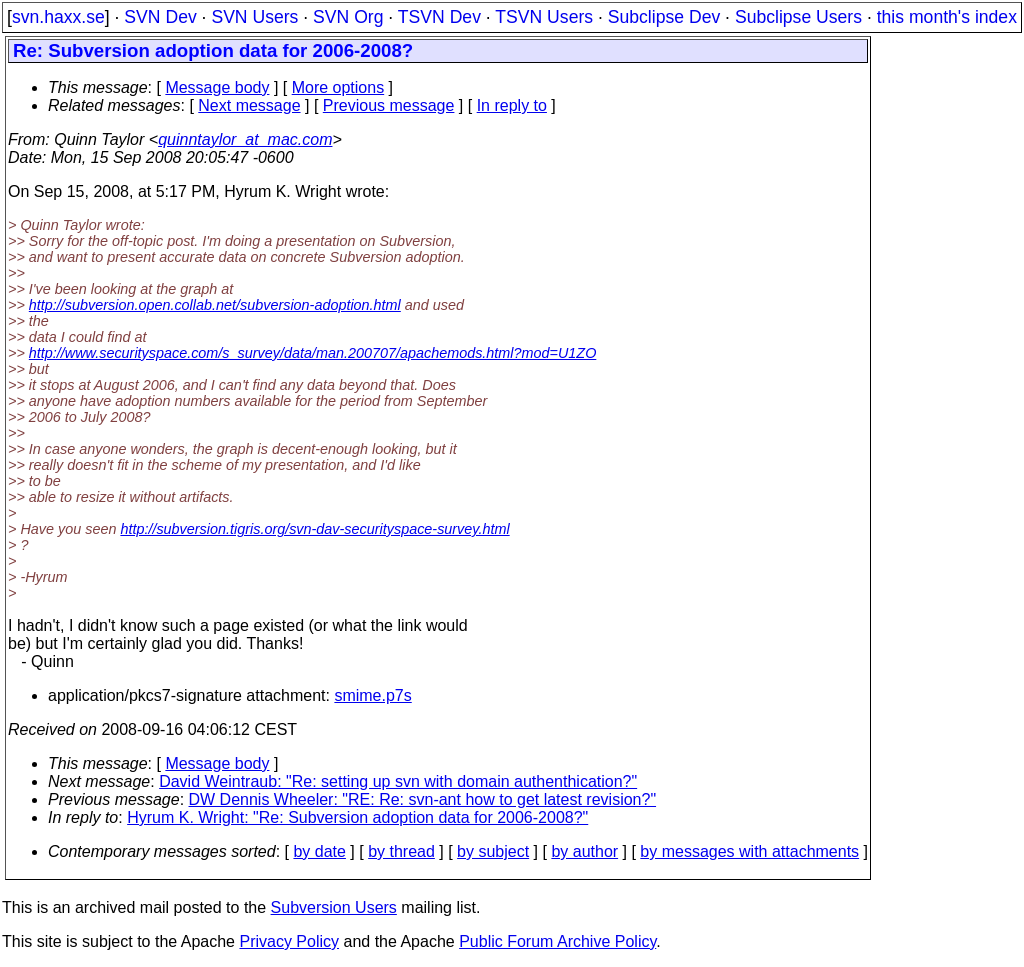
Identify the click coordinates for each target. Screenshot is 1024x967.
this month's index (947, 17)
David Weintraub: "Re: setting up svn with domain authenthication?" (398, 781)
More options (338, 87)
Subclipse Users (798, 17)
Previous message (389, 105)
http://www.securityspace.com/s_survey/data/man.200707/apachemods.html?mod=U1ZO (313, 353)
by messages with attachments (749, 851)
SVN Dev (160, 17)
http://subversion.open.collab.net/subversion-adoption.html (215, 305)
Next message (249, 105)
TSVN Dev (439, 17)
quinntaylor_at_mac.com (245, 139)
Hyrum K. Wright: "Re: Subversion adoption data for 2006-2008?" (357, 817)
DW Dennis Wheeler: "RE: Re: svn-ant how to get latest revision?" (423, 799)
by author (584, 851)
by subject (493, 851)
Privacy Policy (289, 941)
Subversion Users (334, 907)
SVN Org (348, 17)
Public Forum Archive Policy (557, 941)
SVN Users (254, 17)
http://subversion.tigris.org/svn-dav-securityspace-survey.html (314, 529)
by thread (401, 851)
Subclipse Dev (664, 17)
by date (319, 851)
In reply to (512, 105)
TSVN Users (544, 17)
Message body (217, 87)
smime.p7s (372, 695)
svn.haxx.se (58, 17)
